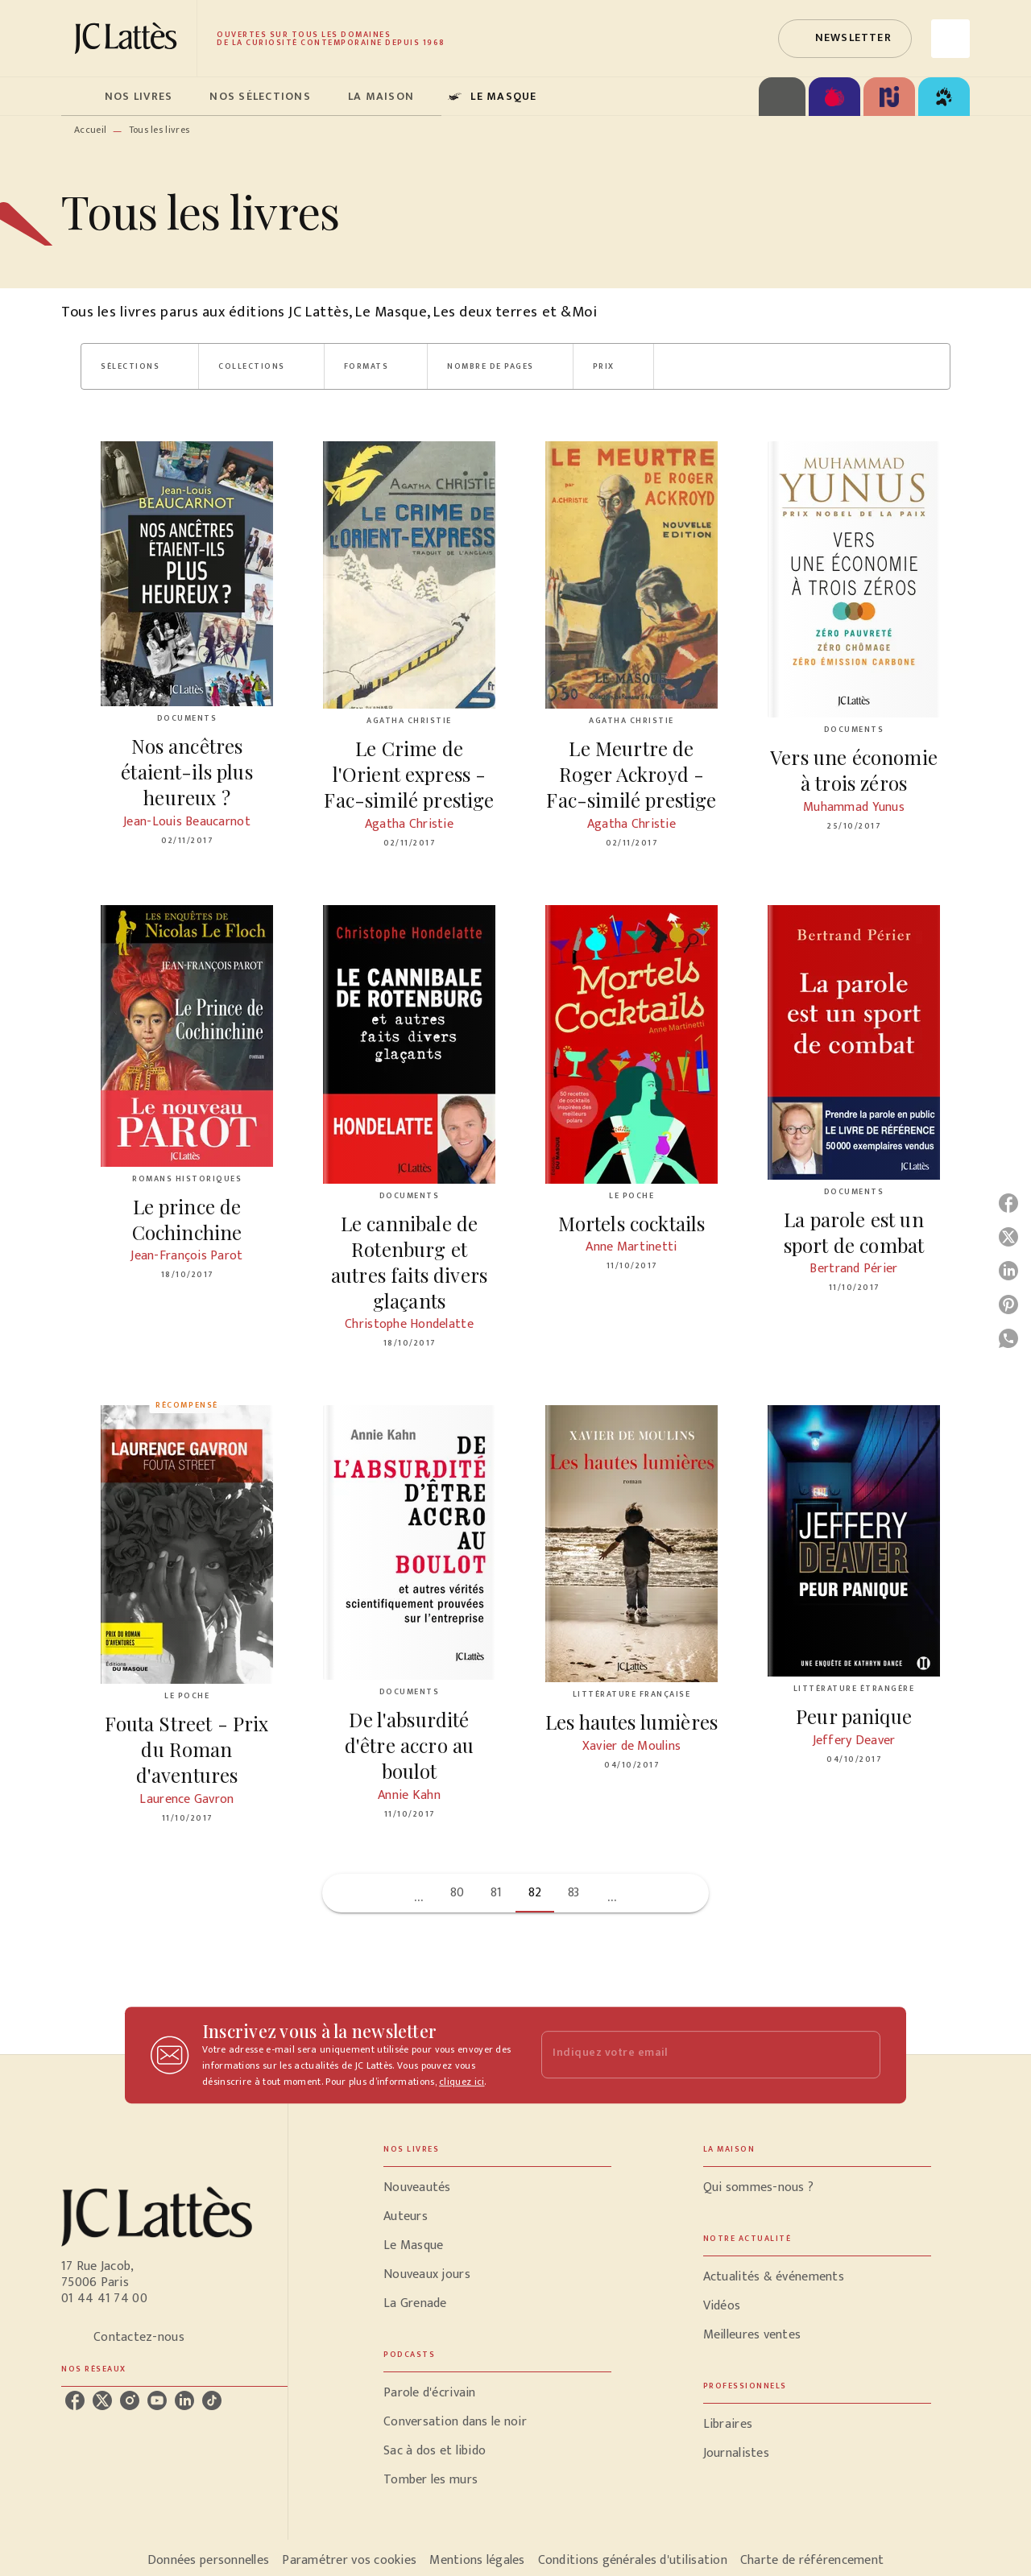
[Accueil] (129, 38)
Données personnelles (208, 2560)
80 (457, 1893)
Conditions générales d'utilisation (632, 2560)
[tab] (78, 96)
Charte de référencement (812, 2560)
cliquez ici (461, 2082)
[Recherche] (950, 38)
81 (497, 1893)
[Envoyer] (861, 2055)
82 (535, 1893)
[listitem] (75, 2400)
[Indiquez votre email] (690, 2054)
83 (574, 1893)
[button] (845, 38)
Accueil (90, 130)
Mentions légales (476, 2560)
